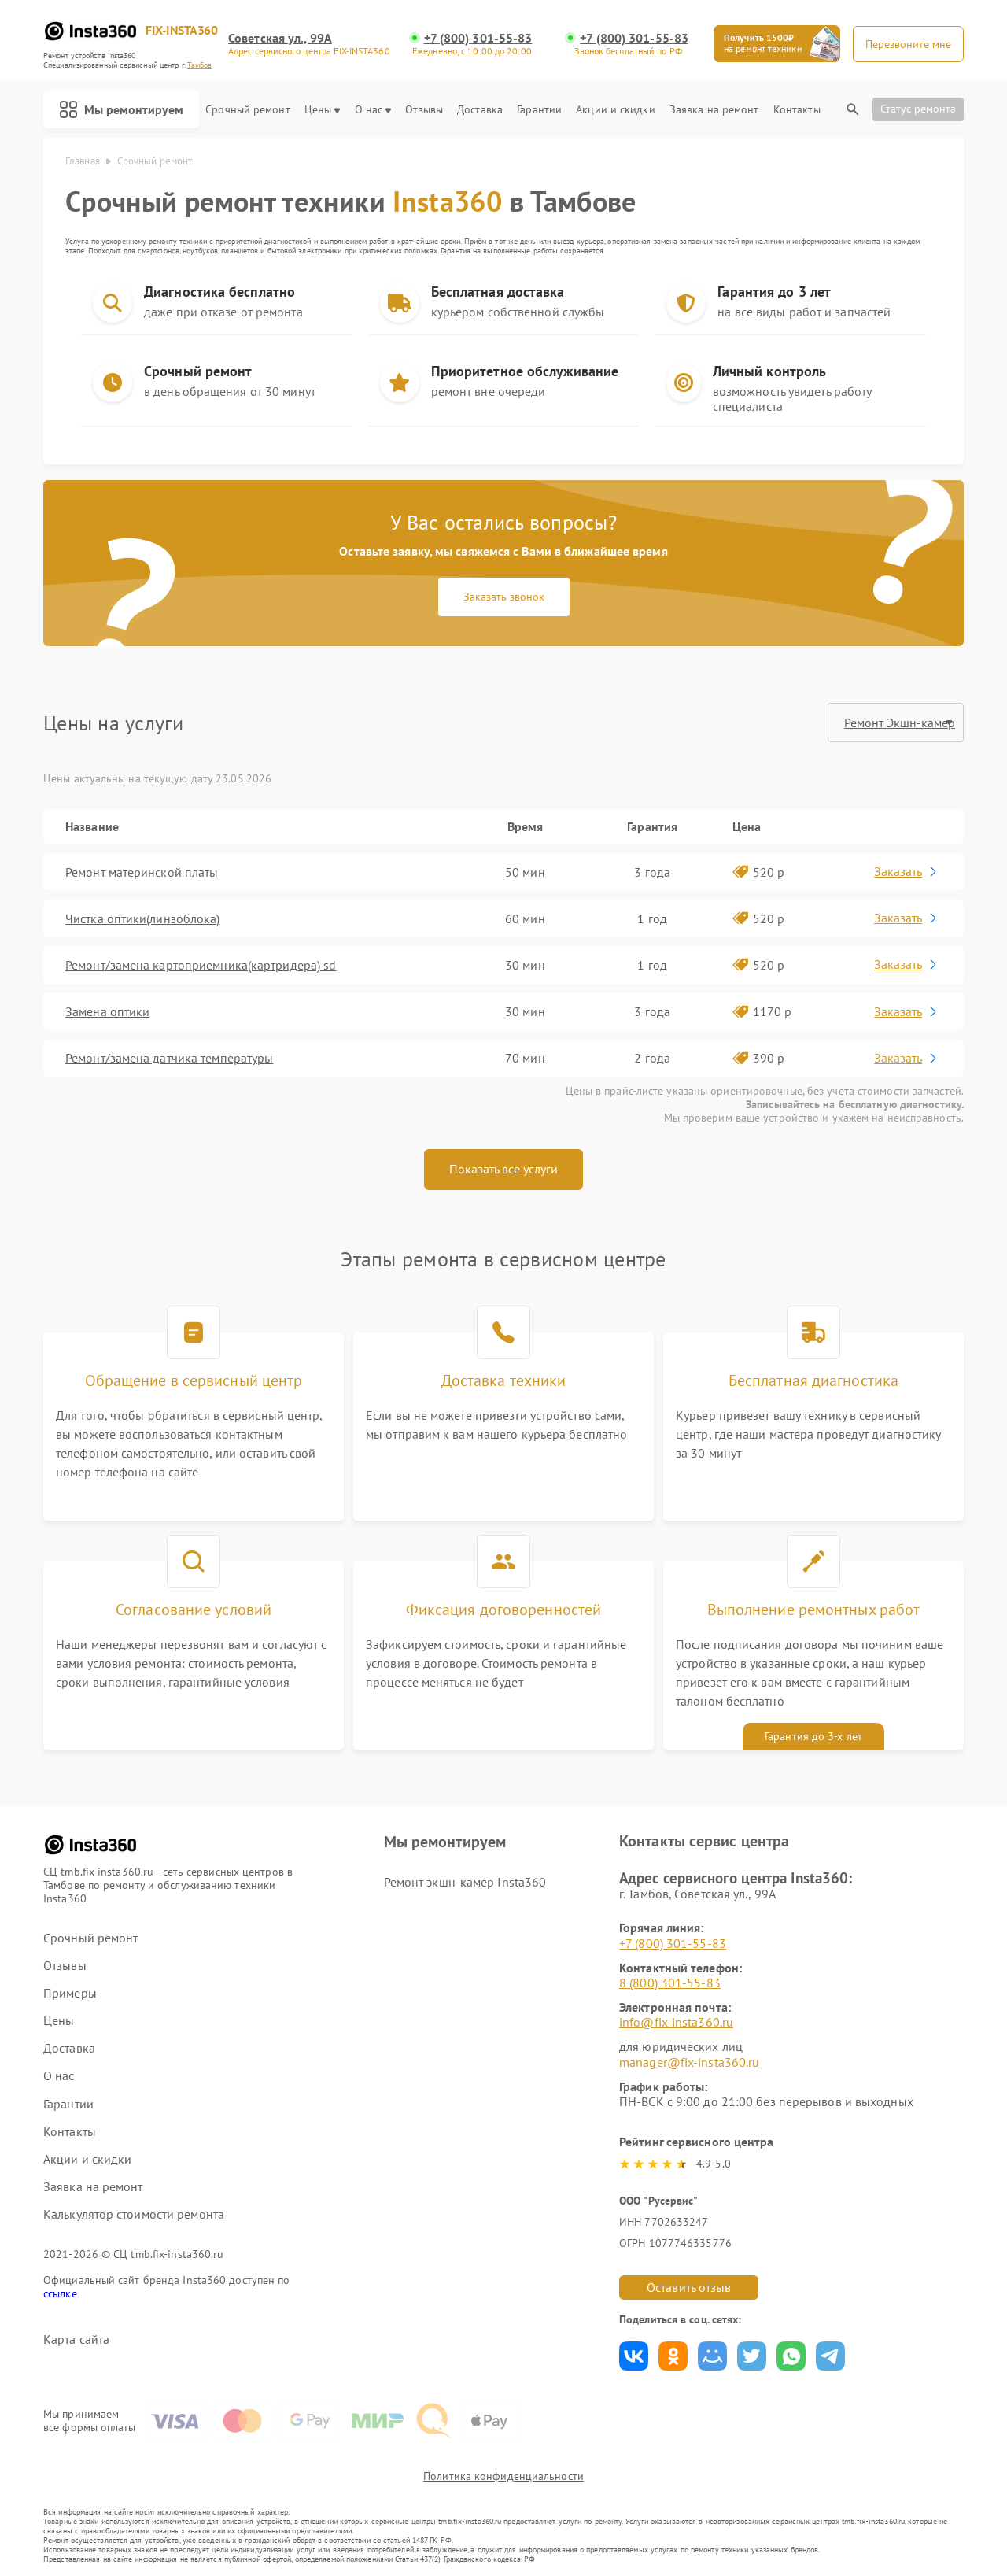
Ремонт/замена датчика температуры (169, 1058)
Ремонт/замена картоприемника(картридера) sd (200, 965)
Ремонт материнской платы (141, 872)
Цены (322, 109)
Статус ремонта (918, 109)
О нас (373, 109)
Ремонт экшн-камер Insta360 (465, 1882)
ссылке (60, 2293)
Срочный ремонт (247, 109)
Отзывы (424, 109)
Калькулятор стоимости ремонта (133, 2214)
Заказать (906, 871)
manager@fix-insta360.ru (689, 2062)
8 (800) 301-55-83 (670, 1982)
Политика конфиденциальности (503, 2476)
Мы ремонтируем (121, 109)
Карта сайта (76, 2339)
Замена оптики (107, 1011)
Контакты (797, 109)
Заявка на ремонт (714, 109)
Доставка (480, 109)
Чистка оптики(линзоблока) (142, 918)
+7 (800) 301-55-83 (478, 38)
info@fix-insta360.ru (676, 2022)
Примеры (70, 1993)
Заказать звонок (503, 596)
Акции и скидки (615, 109)
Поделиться (633, 2356)
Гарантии (539, 109)
